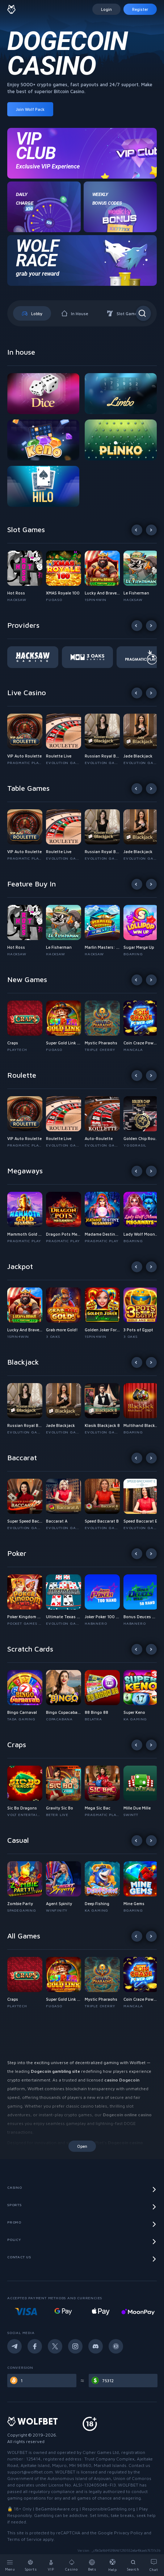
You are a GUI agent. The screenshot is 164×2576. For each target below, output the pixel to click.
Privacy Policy (128, 2532)
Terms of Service (24, 2539)
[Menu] (10, 2565)
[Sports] (31, 2565)
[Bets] (92, 2565)
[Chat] (153, 2565)
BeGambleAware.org (56, 2509)
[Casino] (72, 2565)
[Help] (112, 2565)
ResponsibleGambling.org (108, 2509)
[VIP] (51, 2565)
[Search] (133, 2565)
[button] (26, 576)
